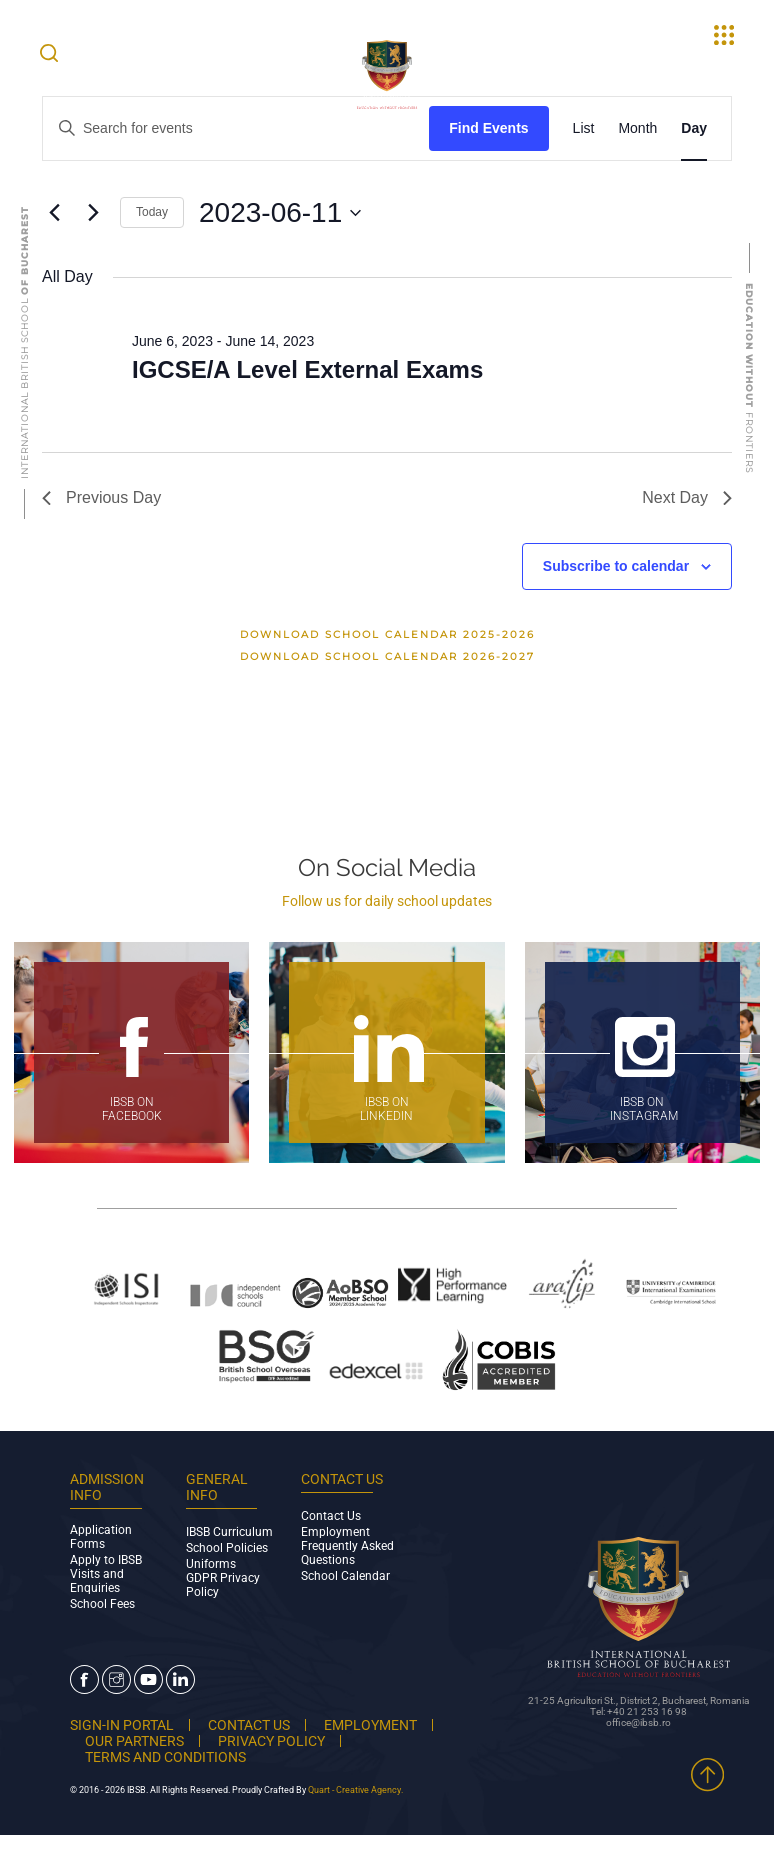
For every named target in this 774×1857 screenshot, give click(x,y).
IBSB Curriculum (229, 1532)
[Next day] (93, 213)
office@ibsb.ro (638, 1722)
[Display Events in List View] (584, 128)
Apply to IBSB (106, 1560)
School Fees (102, 1604)
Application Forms (101, 1537)
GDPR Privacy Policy (223, 1585)
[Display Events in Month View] (637, 128)
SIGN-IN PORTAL (122, 1725)
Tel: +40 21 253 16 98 (638, 1711)
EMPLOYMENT (370, 1725)
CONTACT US (249, 1725)
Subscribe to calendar (616, 566)
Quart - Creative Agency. (355, 1790)
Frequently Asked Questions (347, 1553)
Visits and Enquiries (97, 1581)
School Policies (227, 1548)
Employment (335, 1532)
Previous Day (101, 497)
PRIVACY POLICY (271, 1741)
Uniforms (211, 1564)
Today (152, 212)
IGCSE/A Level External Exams (307, 369)
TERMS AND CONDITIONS (165, 1757)
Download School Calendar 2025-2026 (387, 634)
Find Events (488, 128)
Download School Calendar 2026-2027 (387, 656)
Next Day (687, 497)
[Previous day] (54, 213)
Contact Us (331, 1516)
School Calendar (345, 1576)
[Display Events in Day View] (694, 128)
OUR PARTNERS (134, 1741)
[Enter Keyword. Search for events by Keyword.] (236, 128)
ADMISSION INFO (107, 1487)
